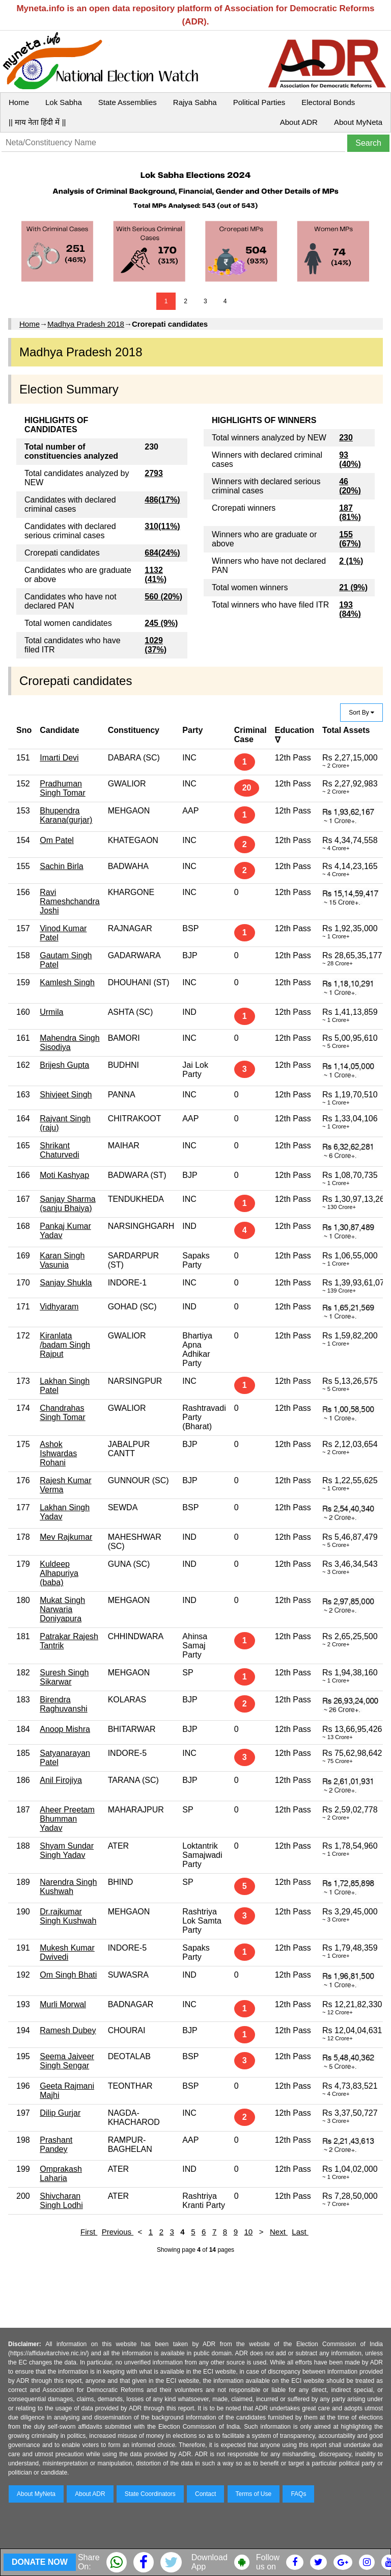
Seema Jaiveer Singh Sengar (67, 2061)
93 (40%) (350, 459)
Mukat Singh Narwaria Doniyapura (62, 1609)
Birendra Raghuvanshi (63, 1704)
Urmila (51, 1012)
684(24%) (162, 552)
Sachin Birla (61, 866)
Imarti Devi (59, 757)
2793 (154, 473)
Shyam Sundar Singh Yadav (67, 1850)
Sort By (361, 712)
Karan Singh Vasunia (62, 1260)
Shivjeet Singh (66, 1094)
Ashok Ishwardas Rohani (58, 1453)
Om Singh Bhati (68, 1974)
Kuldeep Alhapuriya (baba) (59, 1573)
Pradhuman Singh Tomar (63, 788)
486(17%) (162, 499)
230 (346, 437)
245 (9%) (161, 623)
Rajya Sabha (195, 102)
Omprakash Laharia (61, 2174)
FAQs (298, 2494)
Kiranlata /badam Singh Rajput (65, 1344)
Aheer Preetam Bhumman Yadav (67, 1818)
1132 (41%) (155, 575)
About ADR (299, 122)
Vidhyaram (59, 1306)
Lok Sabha (63, 102)
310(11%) (162, 526)
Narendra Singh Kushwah (68, 1887)
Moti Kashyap (64, 1175)
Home (19, 102)
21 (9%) (353, 587)
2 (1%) (351, 561)
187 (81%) (350, 512)
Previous (118, 2231)
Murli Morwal (63, 2004)
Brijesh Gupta (64, 1065)
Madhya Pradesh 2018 (85, 324)
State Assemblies (127, 102)
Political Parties (259, 102)
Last (300, 2231)
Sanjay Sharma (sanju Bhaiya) (67, 1204)
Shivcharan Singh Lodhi (61, 2201)
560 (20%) (163, 596)
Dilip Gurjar (60, 2113)
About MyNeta (358, 122)
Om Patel (57, 840)
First (88, 2231)
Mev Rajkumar (66, 1537)
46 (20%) (350, 486)
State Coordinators (150, 2494)
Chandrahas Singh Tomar (63, 1413)
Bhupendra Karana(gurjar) (66, 815)
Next (279, 2231)
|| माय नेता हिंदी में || (37, 122)
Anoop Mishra (65, 1729)
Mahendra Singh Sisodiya (69, 1043)
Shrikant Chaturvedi (59, 1150)
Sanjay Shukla (66, 1282)
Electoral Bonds (328, 102)
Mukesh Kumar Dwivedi (67, 1952)
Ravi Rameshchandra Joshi (69, 901)
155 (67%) (350, 539)
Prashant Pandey (56, 2144)
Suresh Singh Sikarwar (64, 1677)
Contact (205, 2494)
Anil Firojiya (61, 1780)
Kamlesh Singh (67, 982)
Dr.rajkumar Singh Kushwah (68, 1916)
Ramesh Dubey (68, 2030)
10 (248, 2231)
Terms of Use (254, 2494)
